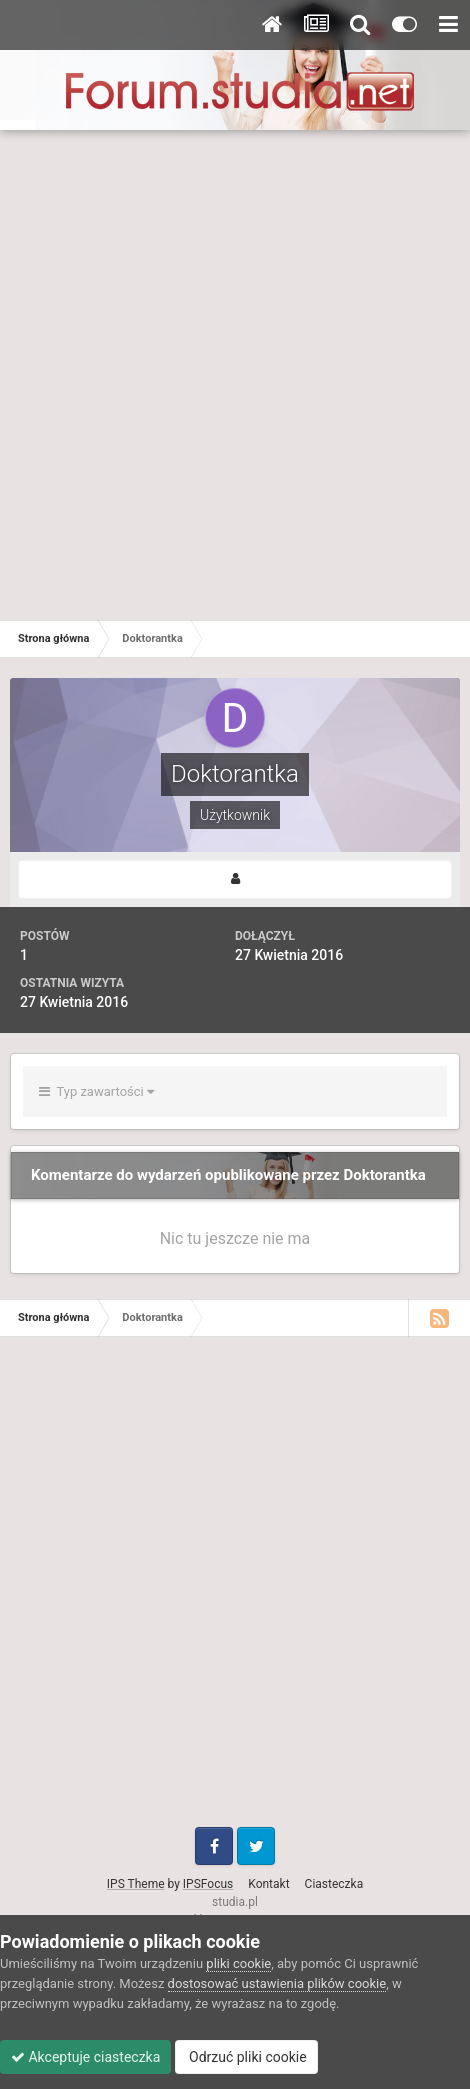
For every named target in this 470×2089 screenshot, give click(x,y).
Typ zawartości (96, 1091)
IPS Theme (136, 1884)
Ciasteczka (334, 1884)
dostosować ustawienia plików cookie (277, 1983)
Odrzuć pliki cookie (246, 2057)
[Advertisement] (235, 375)
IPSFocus (208, 1884)
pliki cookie (238, 1963)
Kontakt (268, 1884)
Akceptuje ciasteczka (85, 2057)
